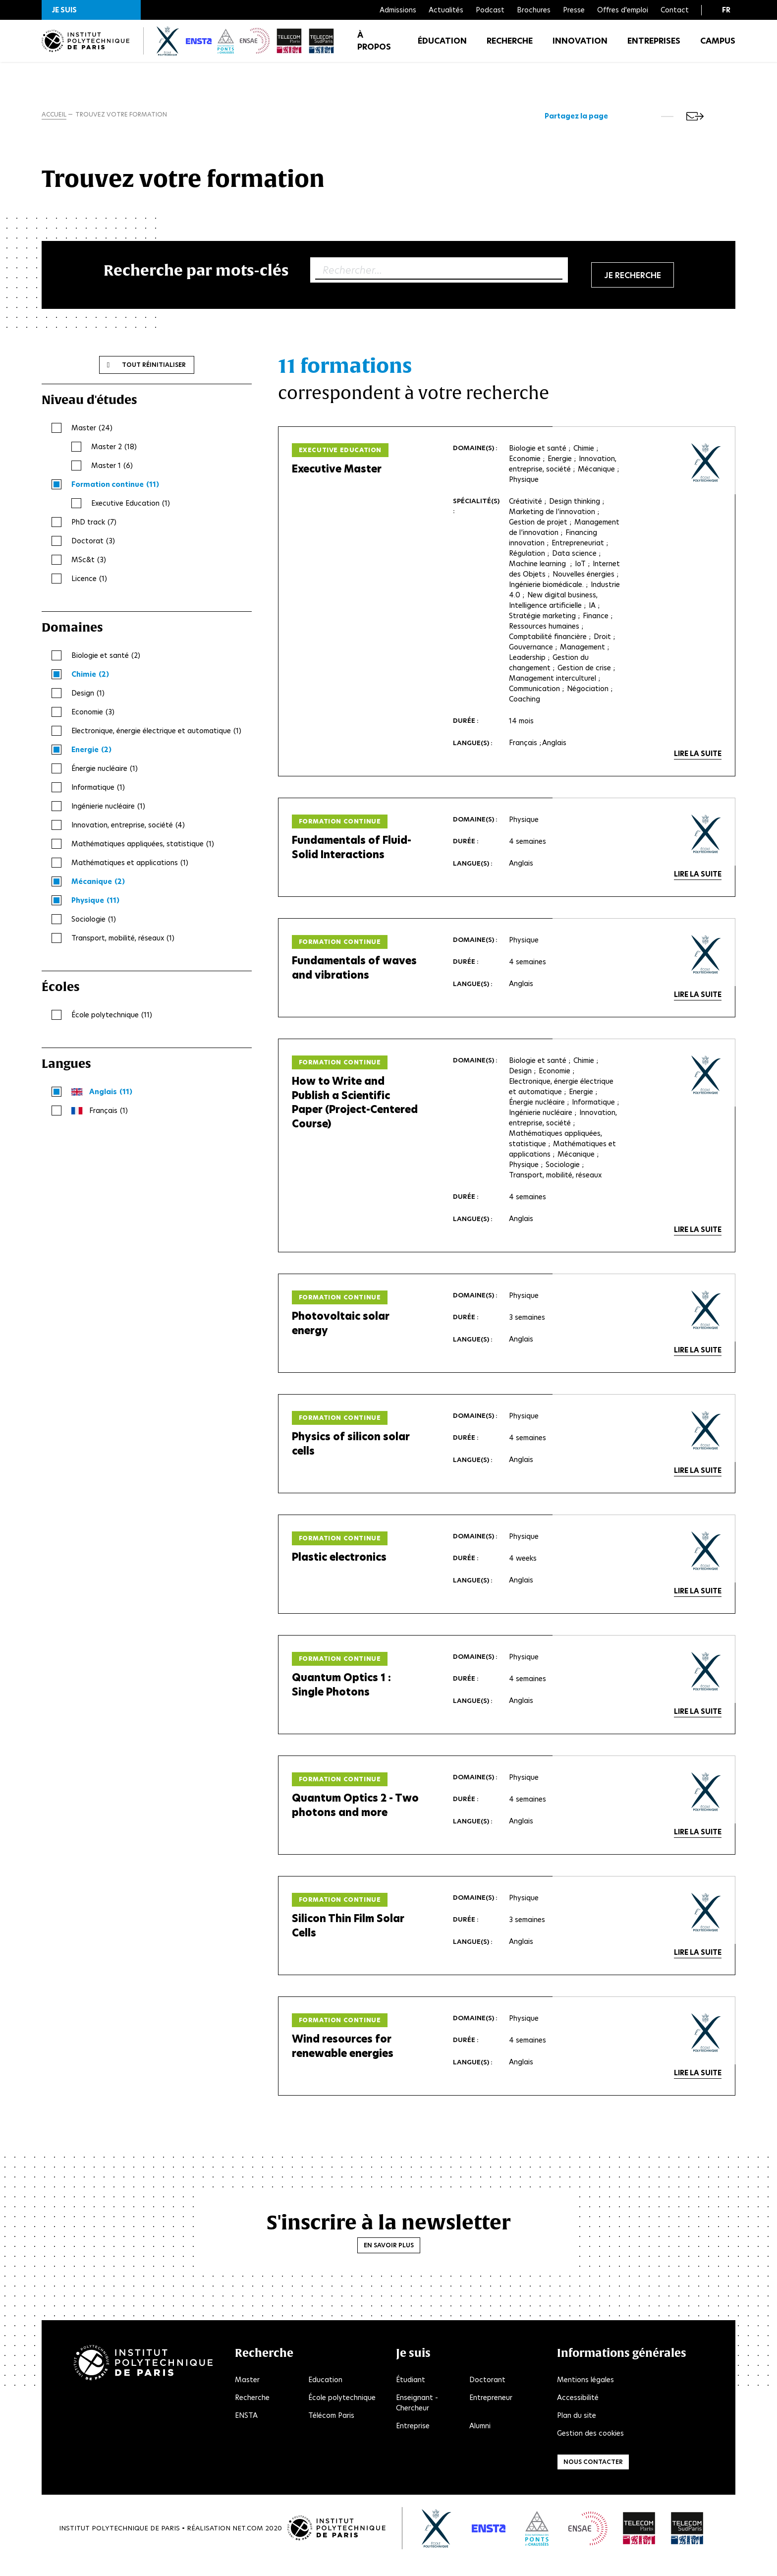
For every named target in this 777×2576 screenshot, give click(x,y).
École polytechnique (342, 2411)
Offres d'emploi (622, 10)
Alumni (480, 2440)
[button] (91, 10)
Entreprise (413, 2440)
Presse (574, 10)
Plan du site (576, 2429)
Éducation (442, 49)
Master (247, 2394)
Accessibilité (578, 2411)
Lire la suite (698, 757)
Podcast (490, 10)
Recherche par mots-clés (196, 273)
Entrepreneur (490, 2411)
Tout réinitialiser (154, 368)
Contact (675, 10)
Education (325, 2394)
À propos (374, 49)
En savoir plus (389, 2259)
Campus (717, 49)
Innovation (580, 49)
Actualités (446, 10)
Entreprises (653, 49)
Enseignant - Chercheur (417, 2416)
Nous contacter (593, 2475)
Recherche (510, 49)
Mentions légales (585, 2394)
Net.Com (247, 2542)
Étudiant (410, 2394)
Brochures (534, 10)
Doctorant (487, 2394)
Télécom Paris (331, 2429)
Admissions (398, 10)
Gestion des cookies (590, 2447)
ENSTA (246, 2429)
